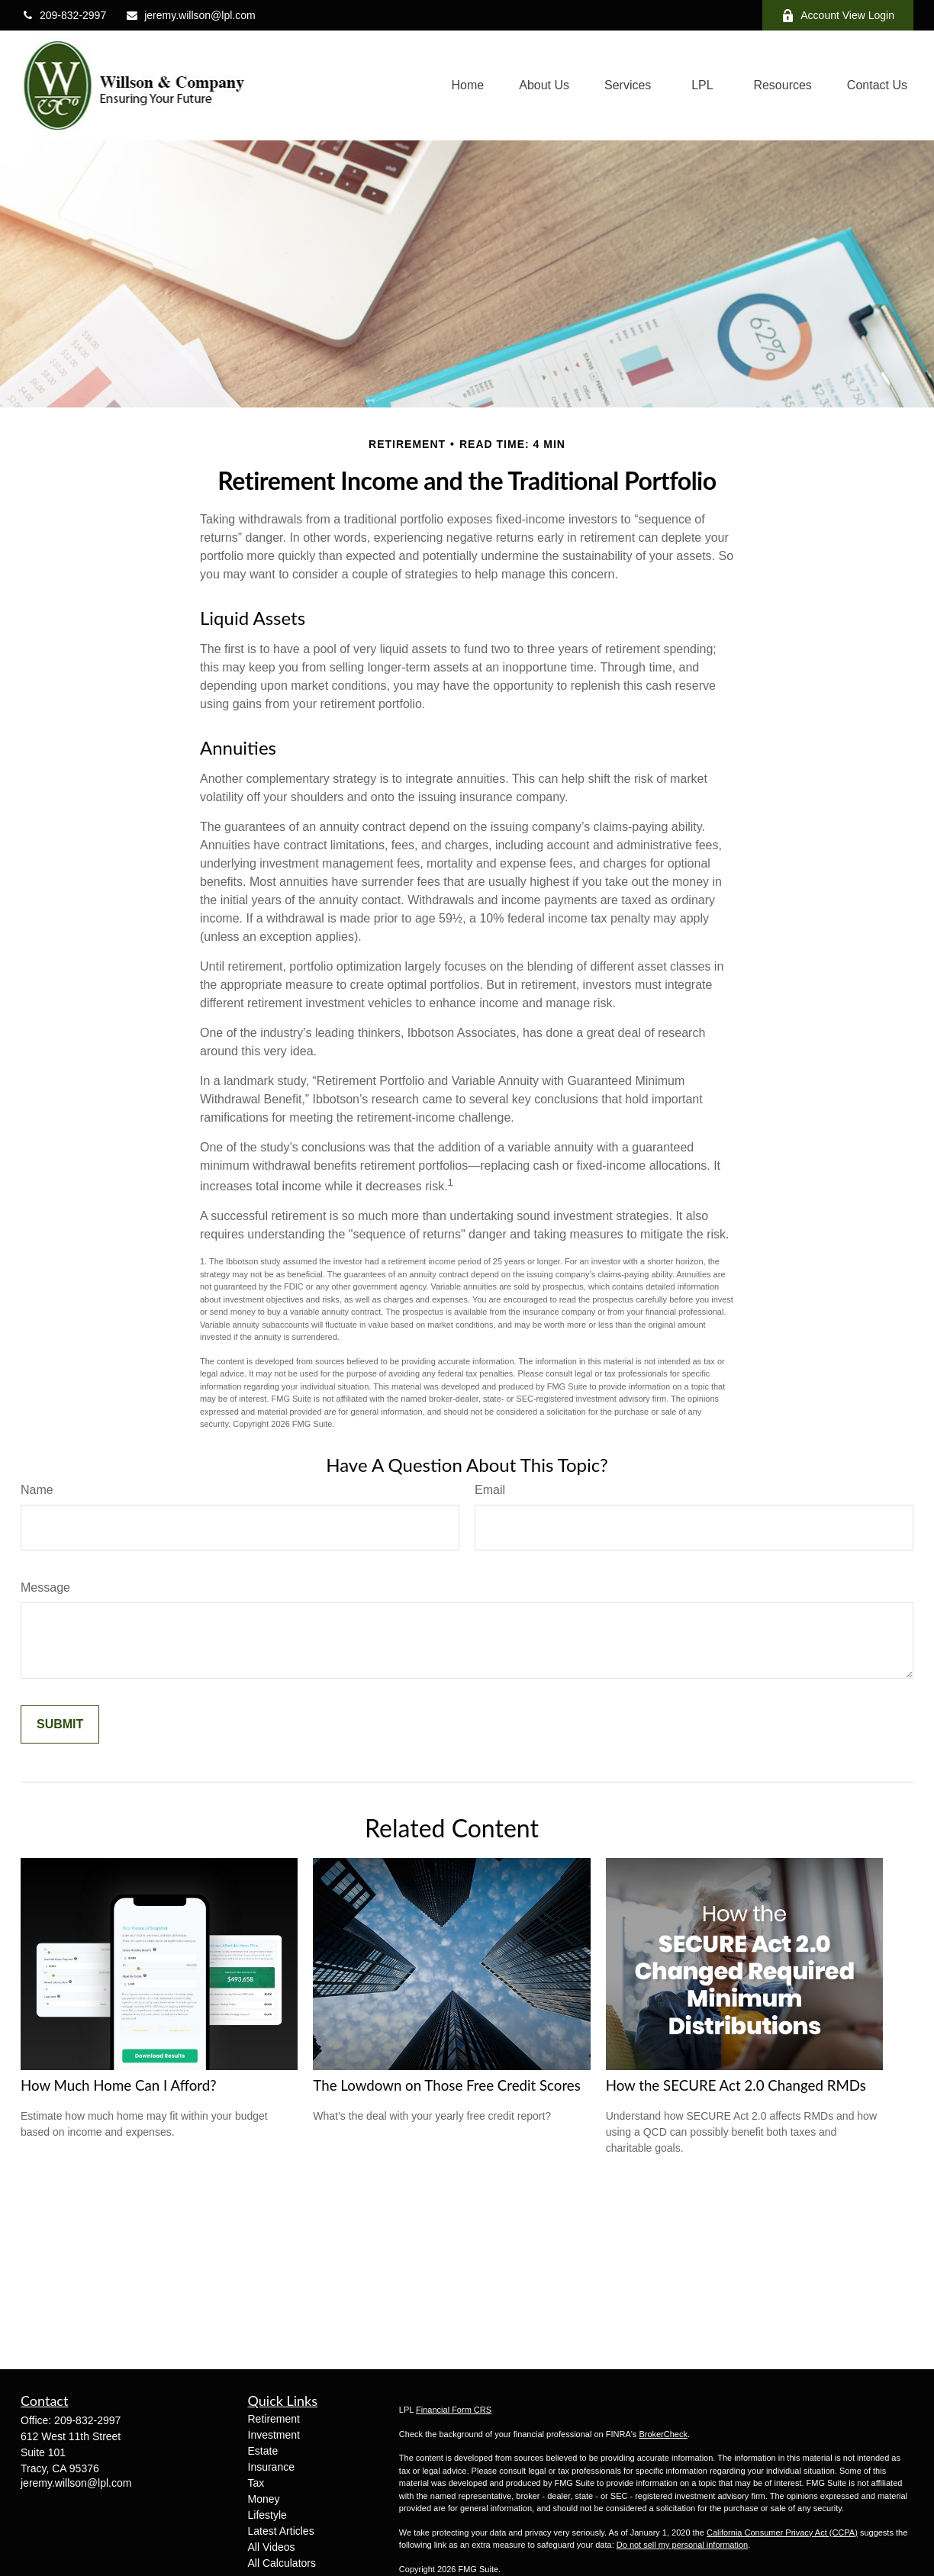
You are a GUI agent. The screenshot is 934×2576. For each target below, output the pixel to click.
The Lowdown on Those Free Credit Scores (447, 2085)
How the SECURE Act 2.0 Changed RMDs (736, 2085)
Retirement (274, 2419)
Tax (256, 2483)
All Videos (271, 2547)
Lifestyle (267, 2515)
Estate (263, 2451)
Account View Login (837, 15)
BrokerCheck (663, 2434)
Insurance (271, 2467)
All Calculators (282, 2563)
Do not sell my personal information (682, 2544)
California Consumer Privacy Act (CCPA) (782, 2532)
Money (264, 2499)
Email (490, 1489)
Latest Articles (281, 2531)
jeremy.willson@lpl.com (190, 15)
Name (37, 1489)
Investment (274, 2435)
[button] (468, 85)
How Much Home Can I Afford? (119, 2085)
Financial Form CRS (453, 2409)
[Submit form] (60, 1724)
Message (45, 1587)
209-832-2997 (63, 15)
